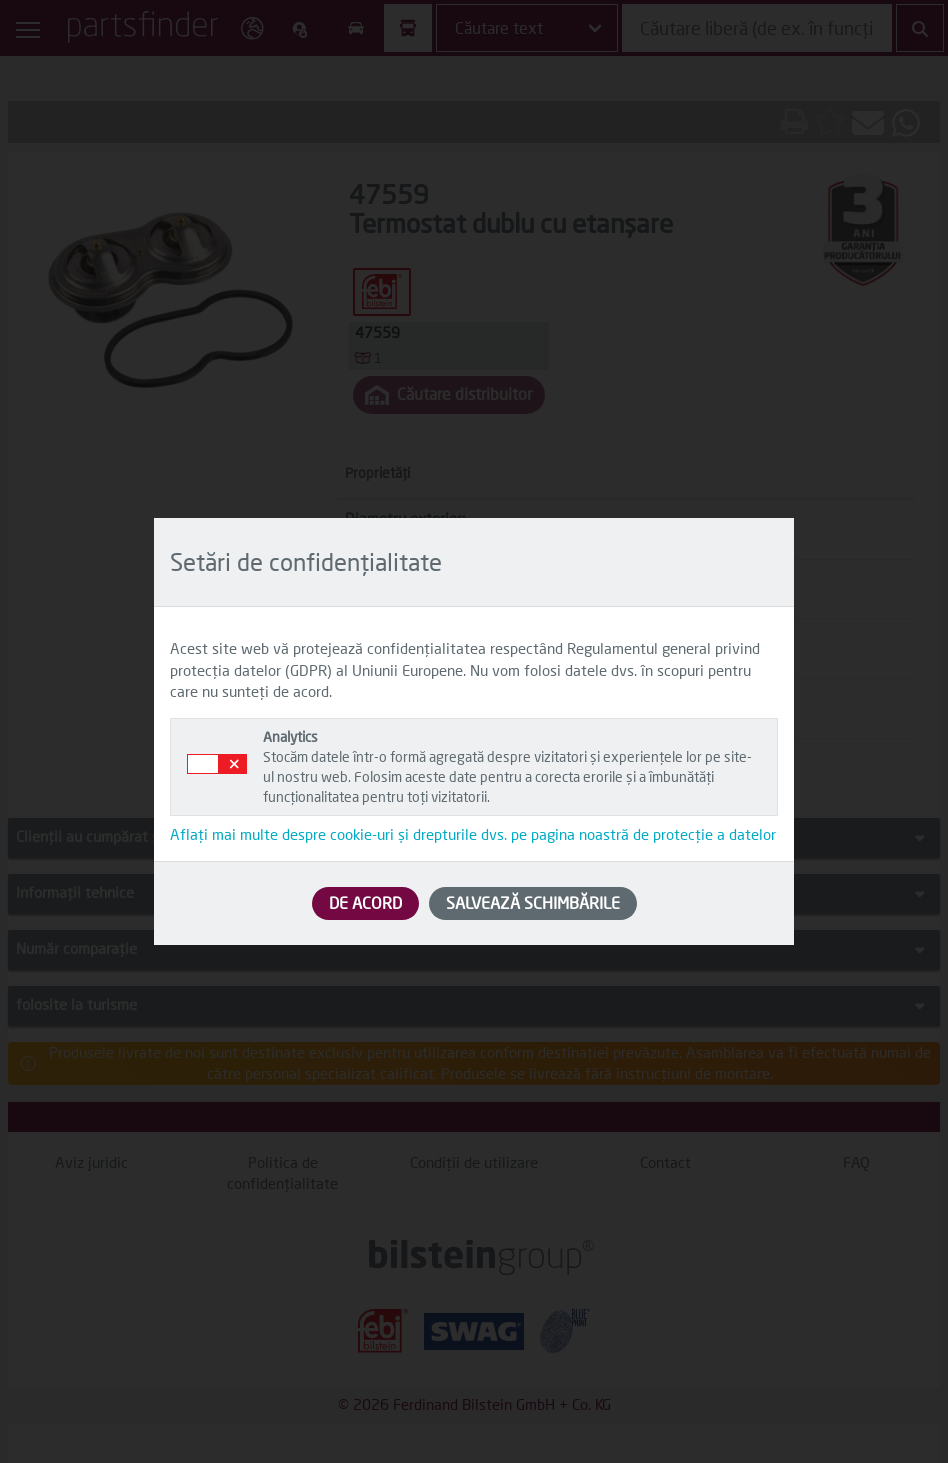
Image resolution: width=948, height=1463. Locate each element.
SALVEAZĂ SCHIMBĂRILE (533, 902)
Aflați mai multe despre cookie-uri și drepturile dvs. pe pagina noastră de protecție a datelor (473, 834)
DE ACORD (365, 902)
